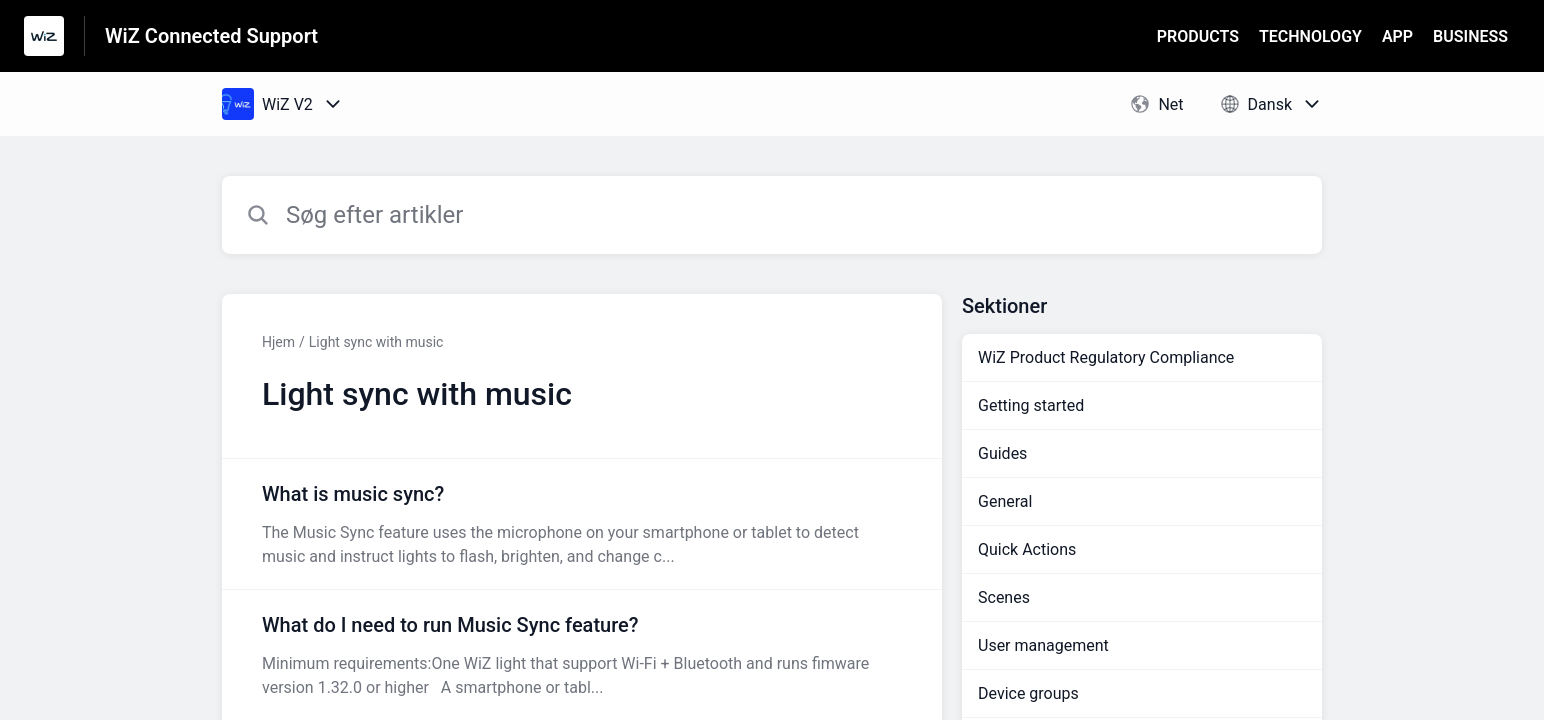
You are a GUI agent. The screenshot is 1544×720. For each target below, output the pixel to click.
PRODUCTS (1198, 36)
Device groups (1028, 693)
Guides (1002, 453)
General (1005, 501)
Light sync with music (376, 342)
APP (1397, 36)
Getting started (1031, 405)
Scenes (1004, 597)
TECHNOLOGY (1310, 36)
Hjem (278, 342)
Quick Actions (1027, 549)
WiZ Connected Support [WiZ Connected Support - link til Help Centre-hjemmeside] (211, 36)
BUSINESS (1470, 36)
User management (1043, 645)
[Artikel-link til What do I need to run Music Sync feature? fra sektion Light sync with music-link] (582, 655)
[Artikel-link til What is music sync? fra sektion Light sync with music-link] (582, 524)
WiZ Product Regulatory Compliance (1106, 357)
